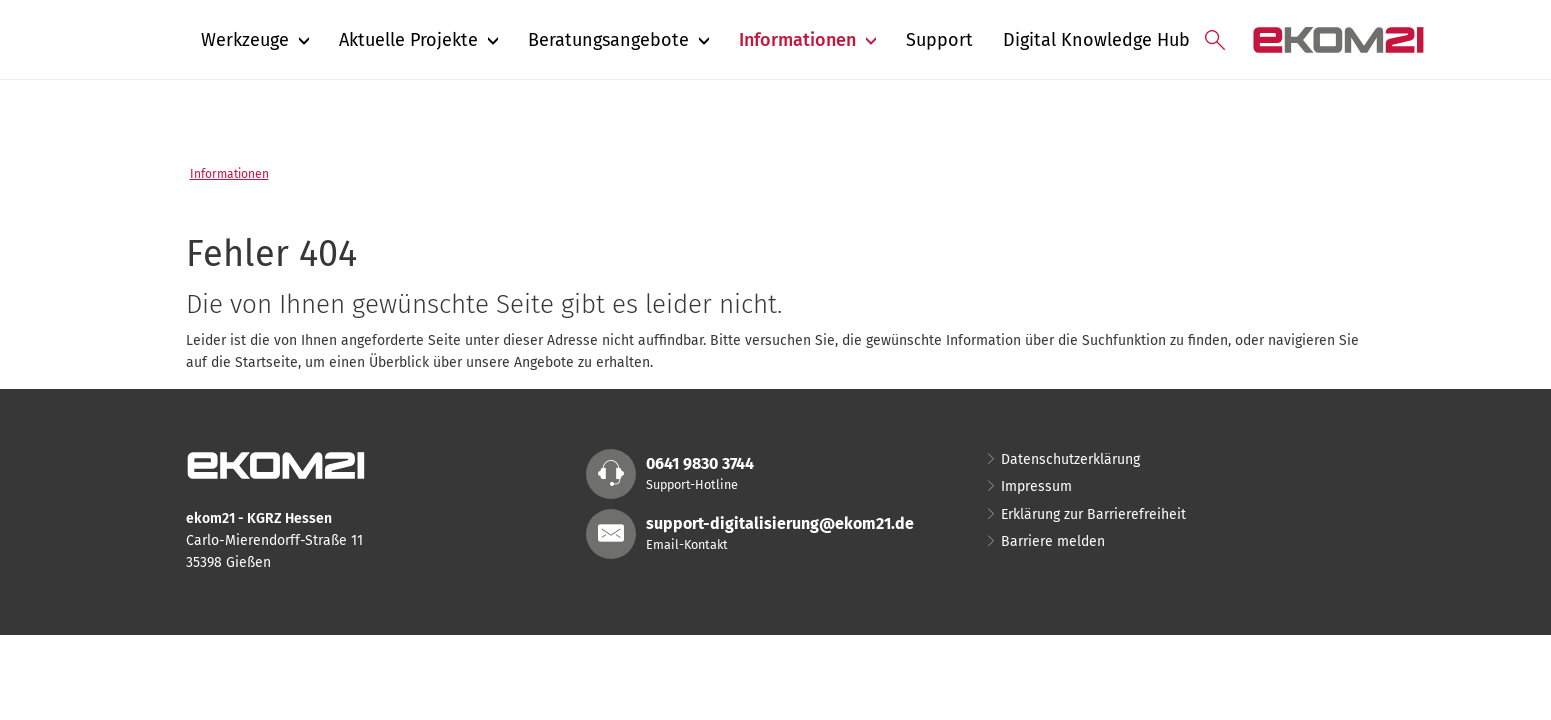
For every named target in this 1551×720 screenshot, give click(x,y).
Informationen (229, 174)
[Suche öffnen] (1215, 40)
